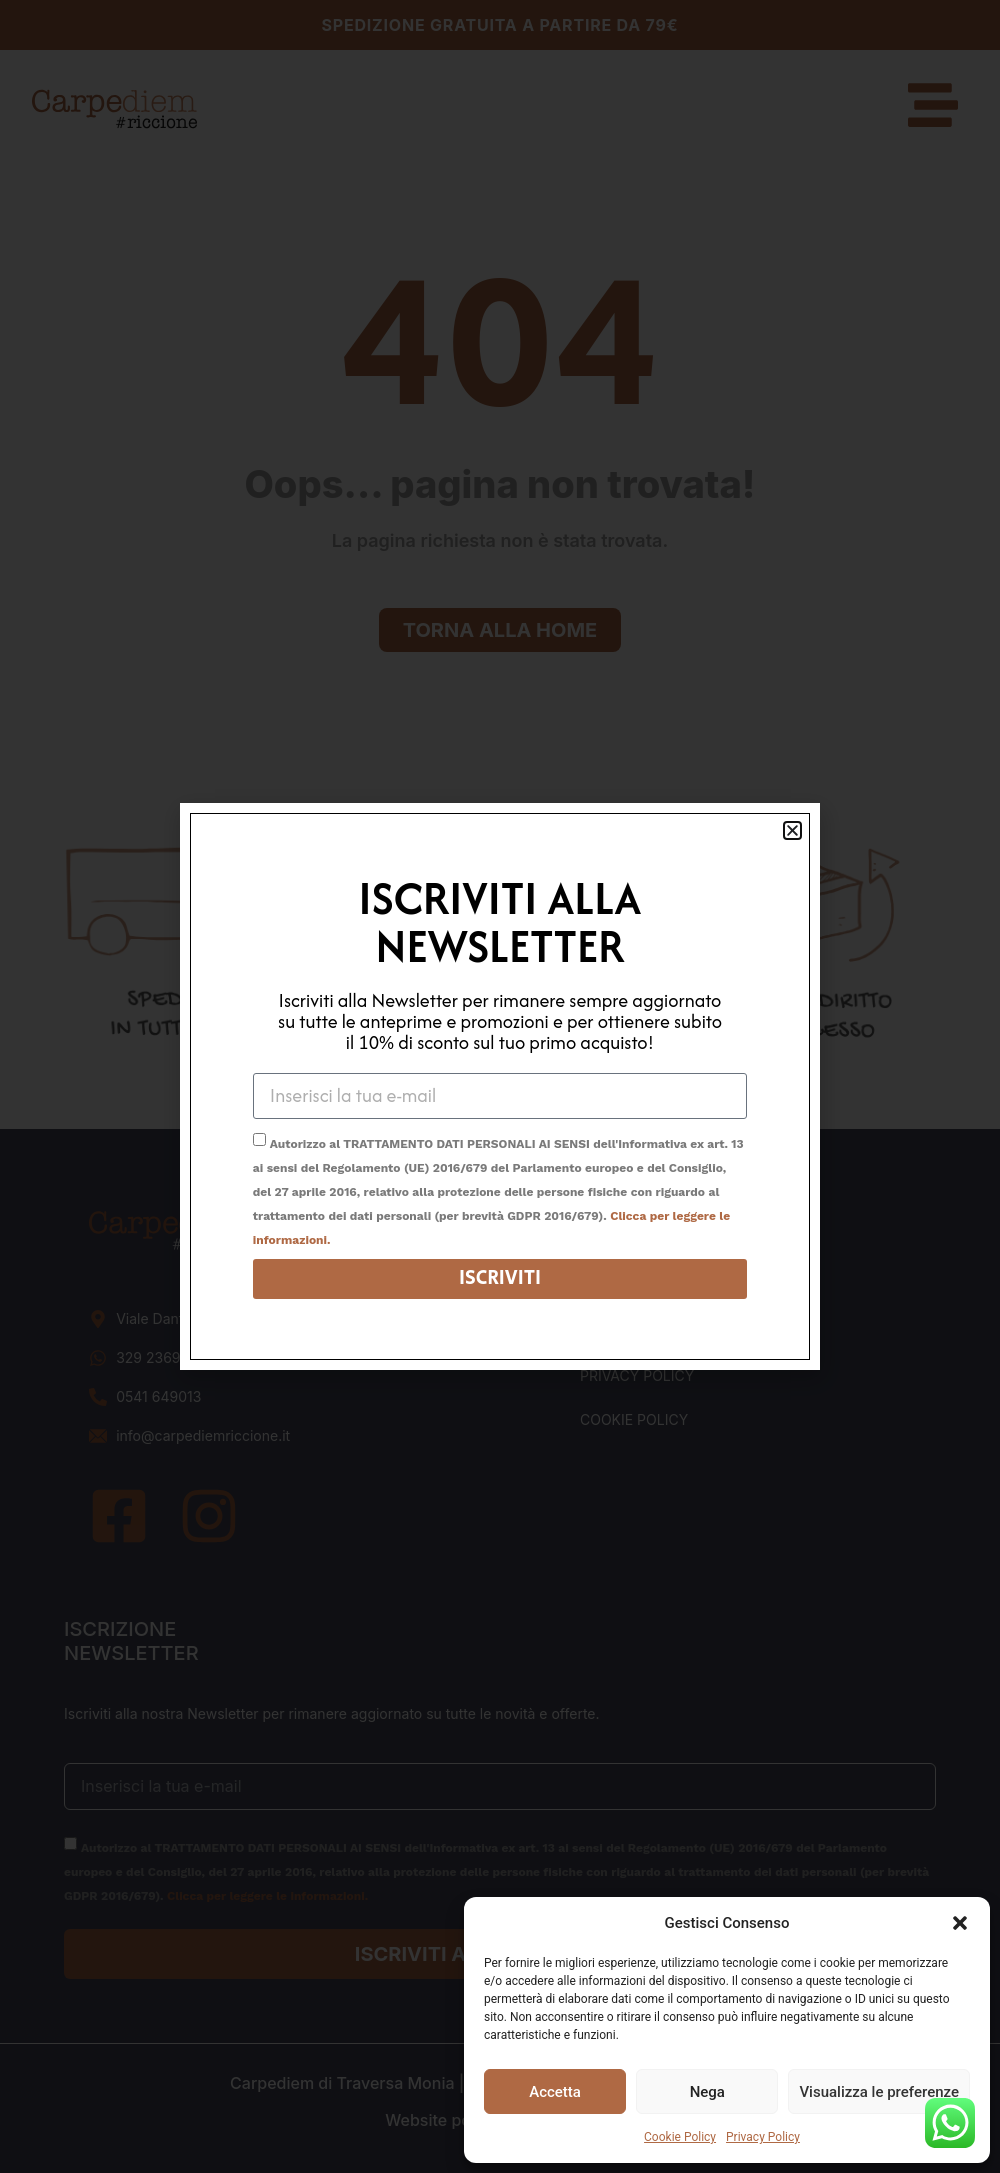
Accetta (555, 2092)
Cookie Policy (680, 2137)
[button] (960, 1923)
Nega (707, 2092)
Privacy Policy (763, 2137)
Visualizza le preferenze (879, 2092)
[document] (500, 1086)
